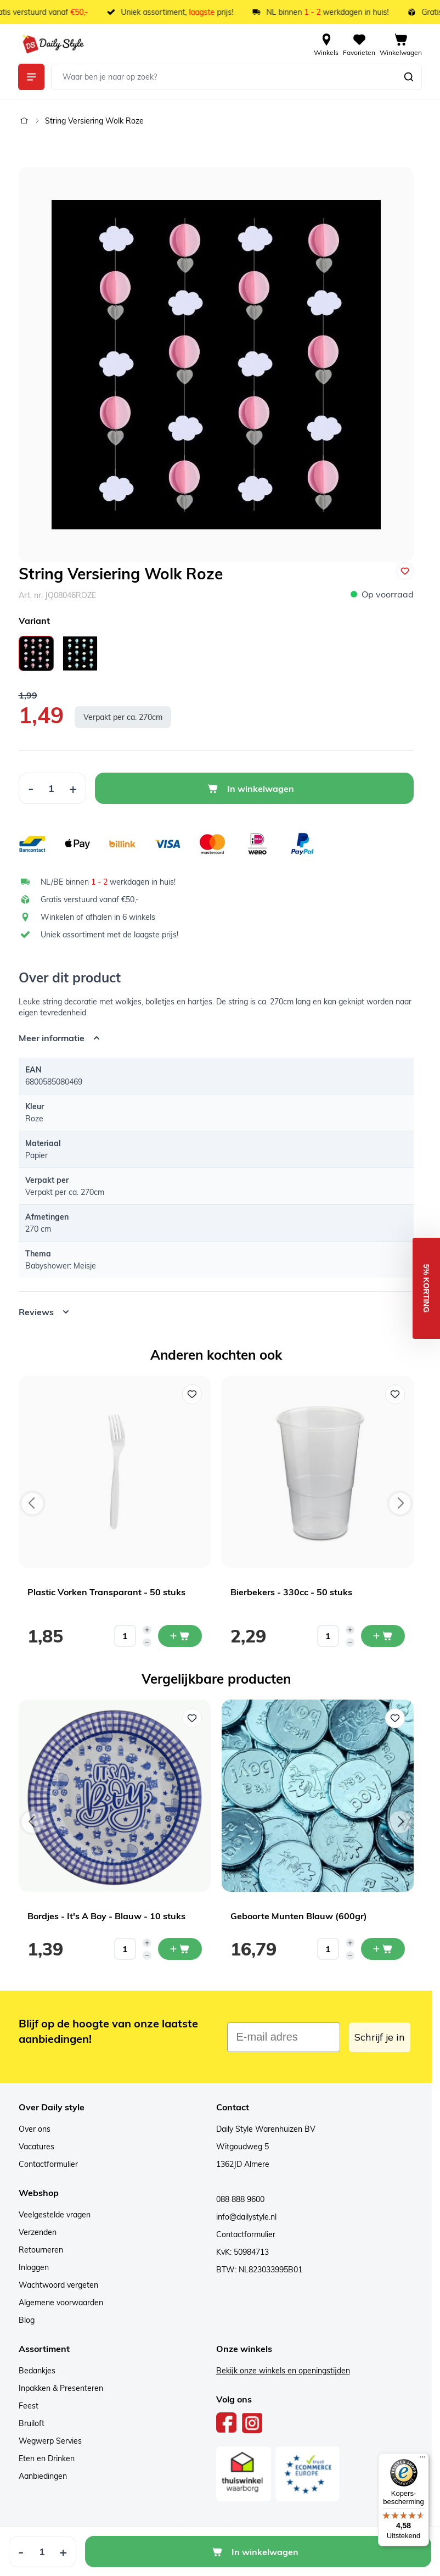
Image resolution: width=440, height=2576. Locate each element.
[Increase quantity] (147, 1629)
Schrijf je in (379, 2037)
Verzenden (38, 2232)
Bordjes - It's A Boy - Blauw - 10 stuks (106, 1915)
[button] (426, 1288)
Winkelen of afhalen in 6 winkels (98, 917)
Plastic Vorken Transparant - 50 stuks (106, 1591)
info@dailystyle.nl (246, 2217)
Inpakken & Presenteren (61, 2388)
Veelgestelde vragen (55, 2215)
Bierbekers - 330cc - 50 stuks (291, 1591)
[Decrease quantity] (147, 1642)
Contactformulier (48, 2164)
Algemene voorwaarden (61, 2302)
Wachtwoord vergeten (58, 2285)
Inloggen (34, 2267)
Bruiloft (31, 2423)
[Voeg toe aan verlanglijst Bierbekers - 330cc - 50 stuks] (395, 1394)
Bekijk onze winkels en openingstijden (283, 2371)
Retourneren (41, 2250)
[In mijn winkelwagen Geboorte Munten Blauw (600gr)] (383, 1949)
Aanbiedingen (43, 2476)
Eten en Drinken (47, 2458)
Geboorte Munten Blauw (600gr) (298, 1915)
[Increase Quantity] (73, 788)
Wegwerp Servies (50, 2441)
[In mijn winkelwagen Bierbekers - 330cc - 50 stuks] (383, 1636)
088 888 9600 (240, 2199)
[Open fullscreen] (216, 364)
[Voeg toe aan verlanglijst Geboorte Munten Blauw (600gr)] (395, 1718)
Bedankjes (37, 2371)
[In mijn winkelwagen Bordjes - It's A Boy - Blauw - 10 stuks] (180, 1949)
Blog (27, 2320)
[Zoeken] (408, 77)
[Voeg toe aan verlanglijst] (405, 571)
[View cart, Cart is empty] (401, 44)
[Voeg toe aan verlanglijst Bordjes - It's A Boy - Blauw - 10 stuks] (192, 1718)
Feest (28, 2406)
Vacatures (36, 2147)
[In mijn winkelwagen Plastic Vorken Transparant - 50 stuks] (180, 1636)
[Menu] (422, 2459)
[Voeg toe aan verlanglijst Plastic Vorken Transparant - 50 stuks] (192, 1394)
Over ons (34, 2129)
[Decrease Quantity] (31, 788)
